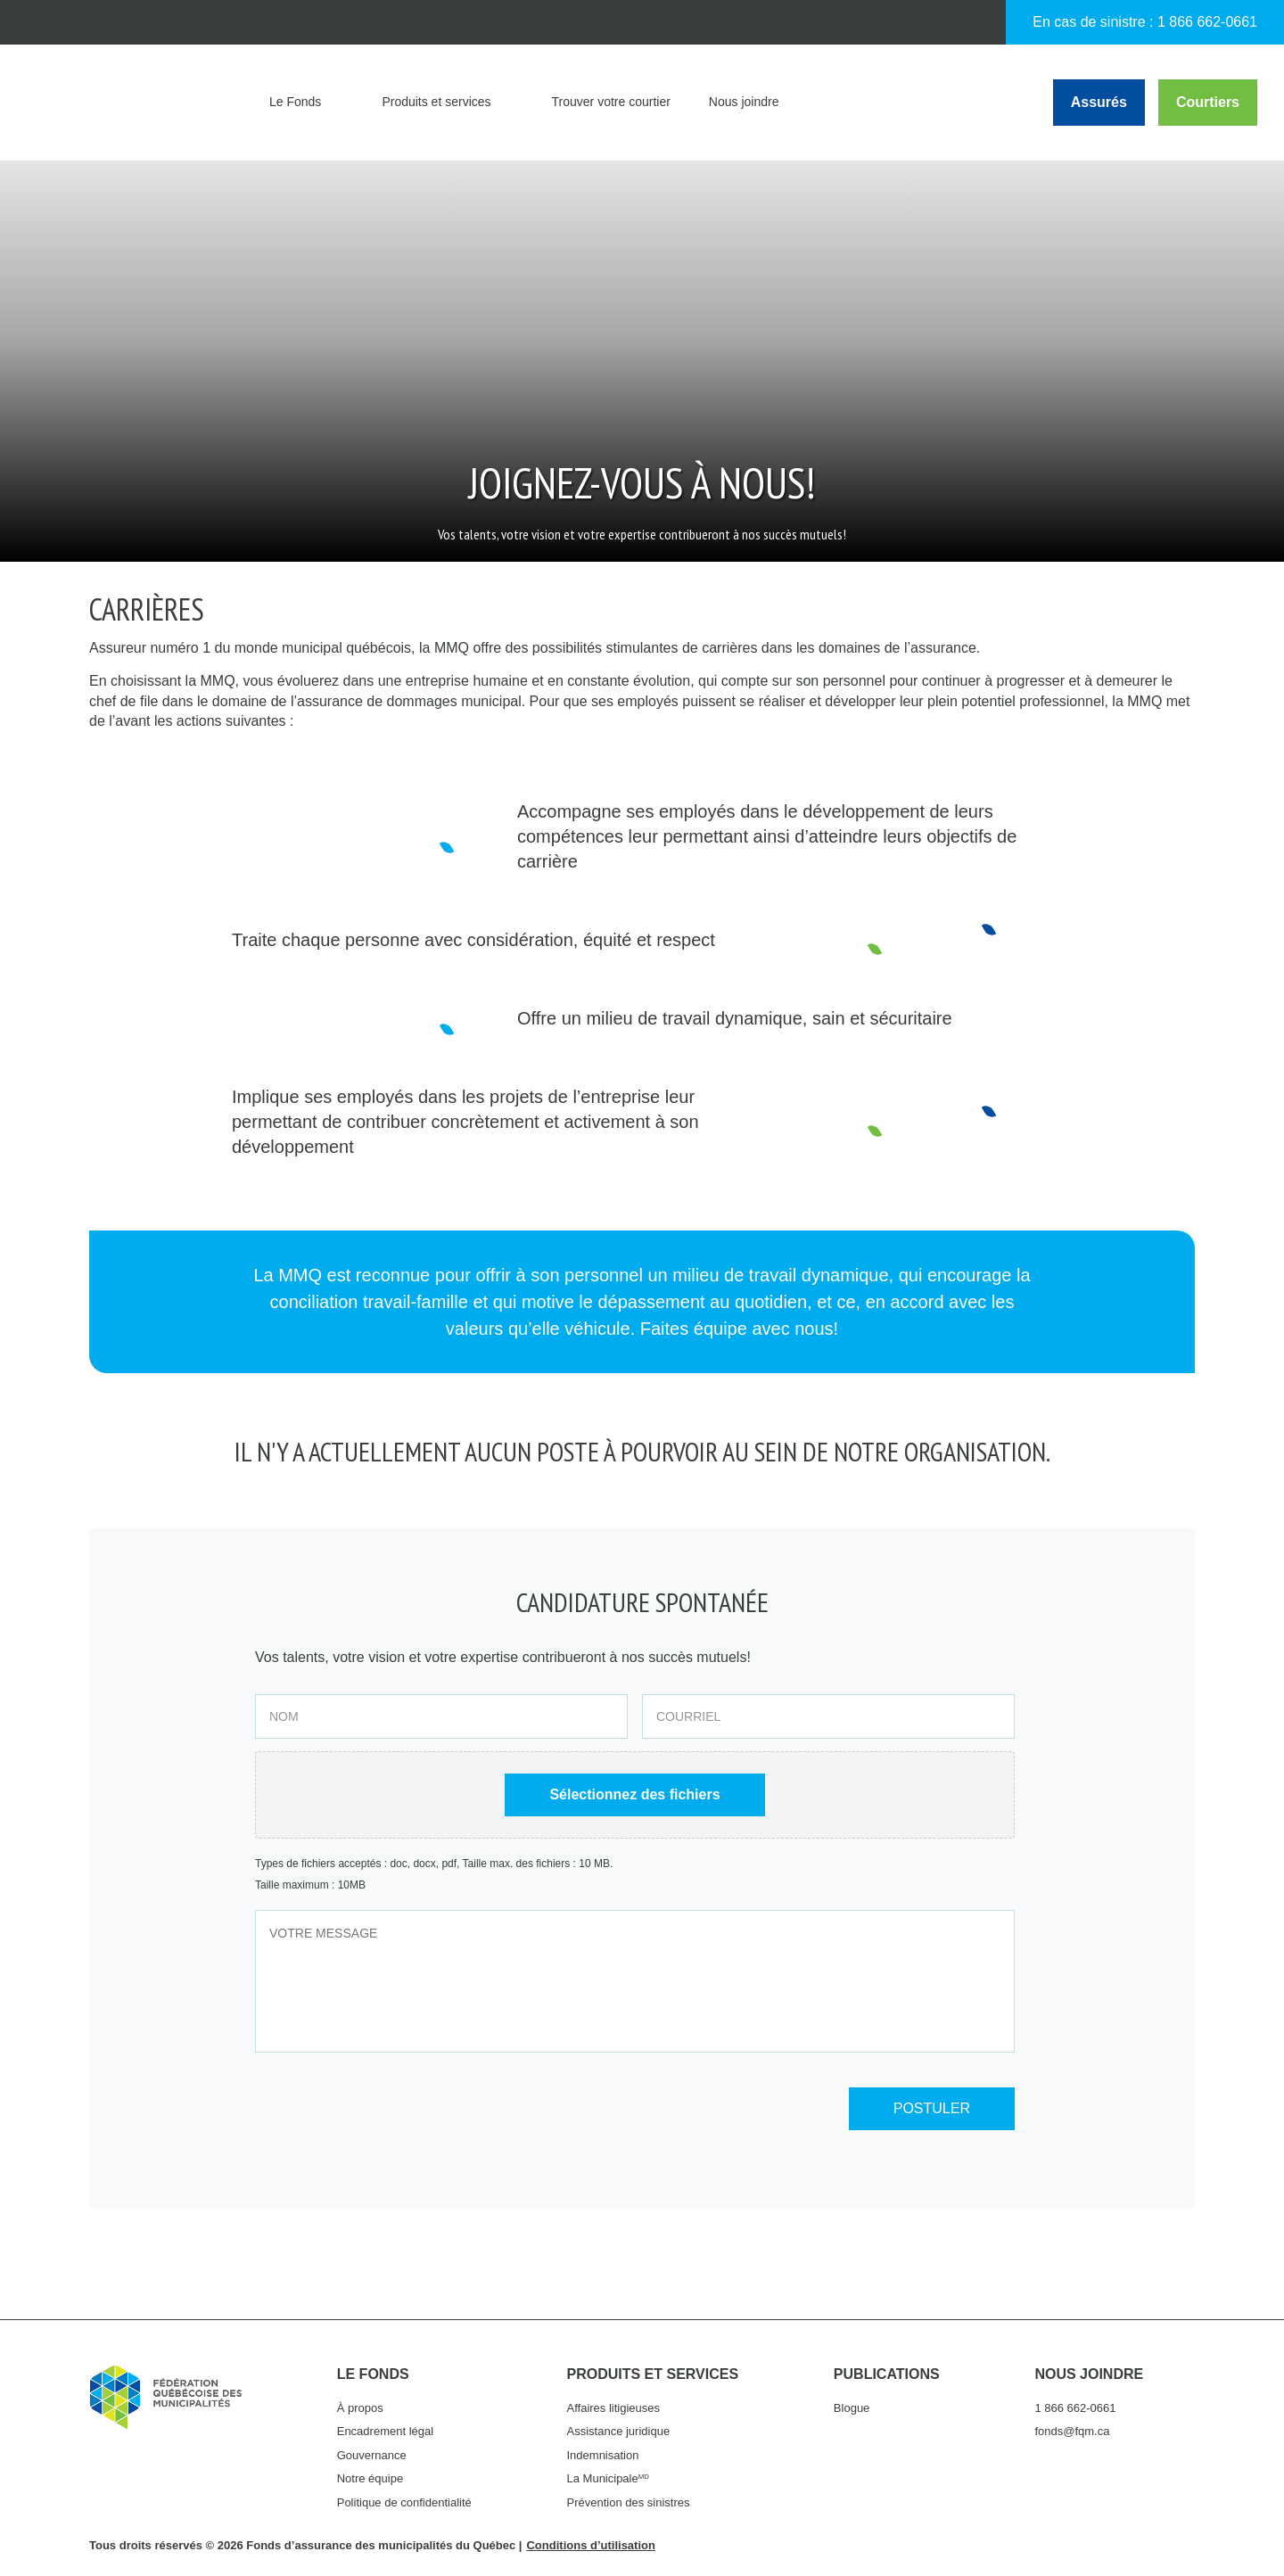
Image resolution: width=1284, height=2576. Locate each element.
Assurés (1099, 102)
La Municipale (608, 2478)
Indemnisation (603, 2455)
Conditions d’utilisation (590, 2545)
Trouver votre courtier (611, 102)
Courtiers (1207, 102)
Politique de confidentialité (404, 2502)
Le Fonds (295, 102)
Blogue (851, 2408)
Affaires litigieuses (614, 2408)
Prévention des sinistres (628, 2502)
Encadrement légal (385, 2431)
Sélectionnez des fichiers (634, 1794)
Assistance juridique (619, 2431)
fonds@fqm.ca (1071, 2431)
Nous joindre (744, 102)
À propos (360, 2408)
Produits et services (436, 102)
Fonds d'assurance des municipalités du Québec (133, 102)
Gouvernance (372, 2455)
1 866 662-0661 (1207, 21)
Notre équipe (370, 2478)
